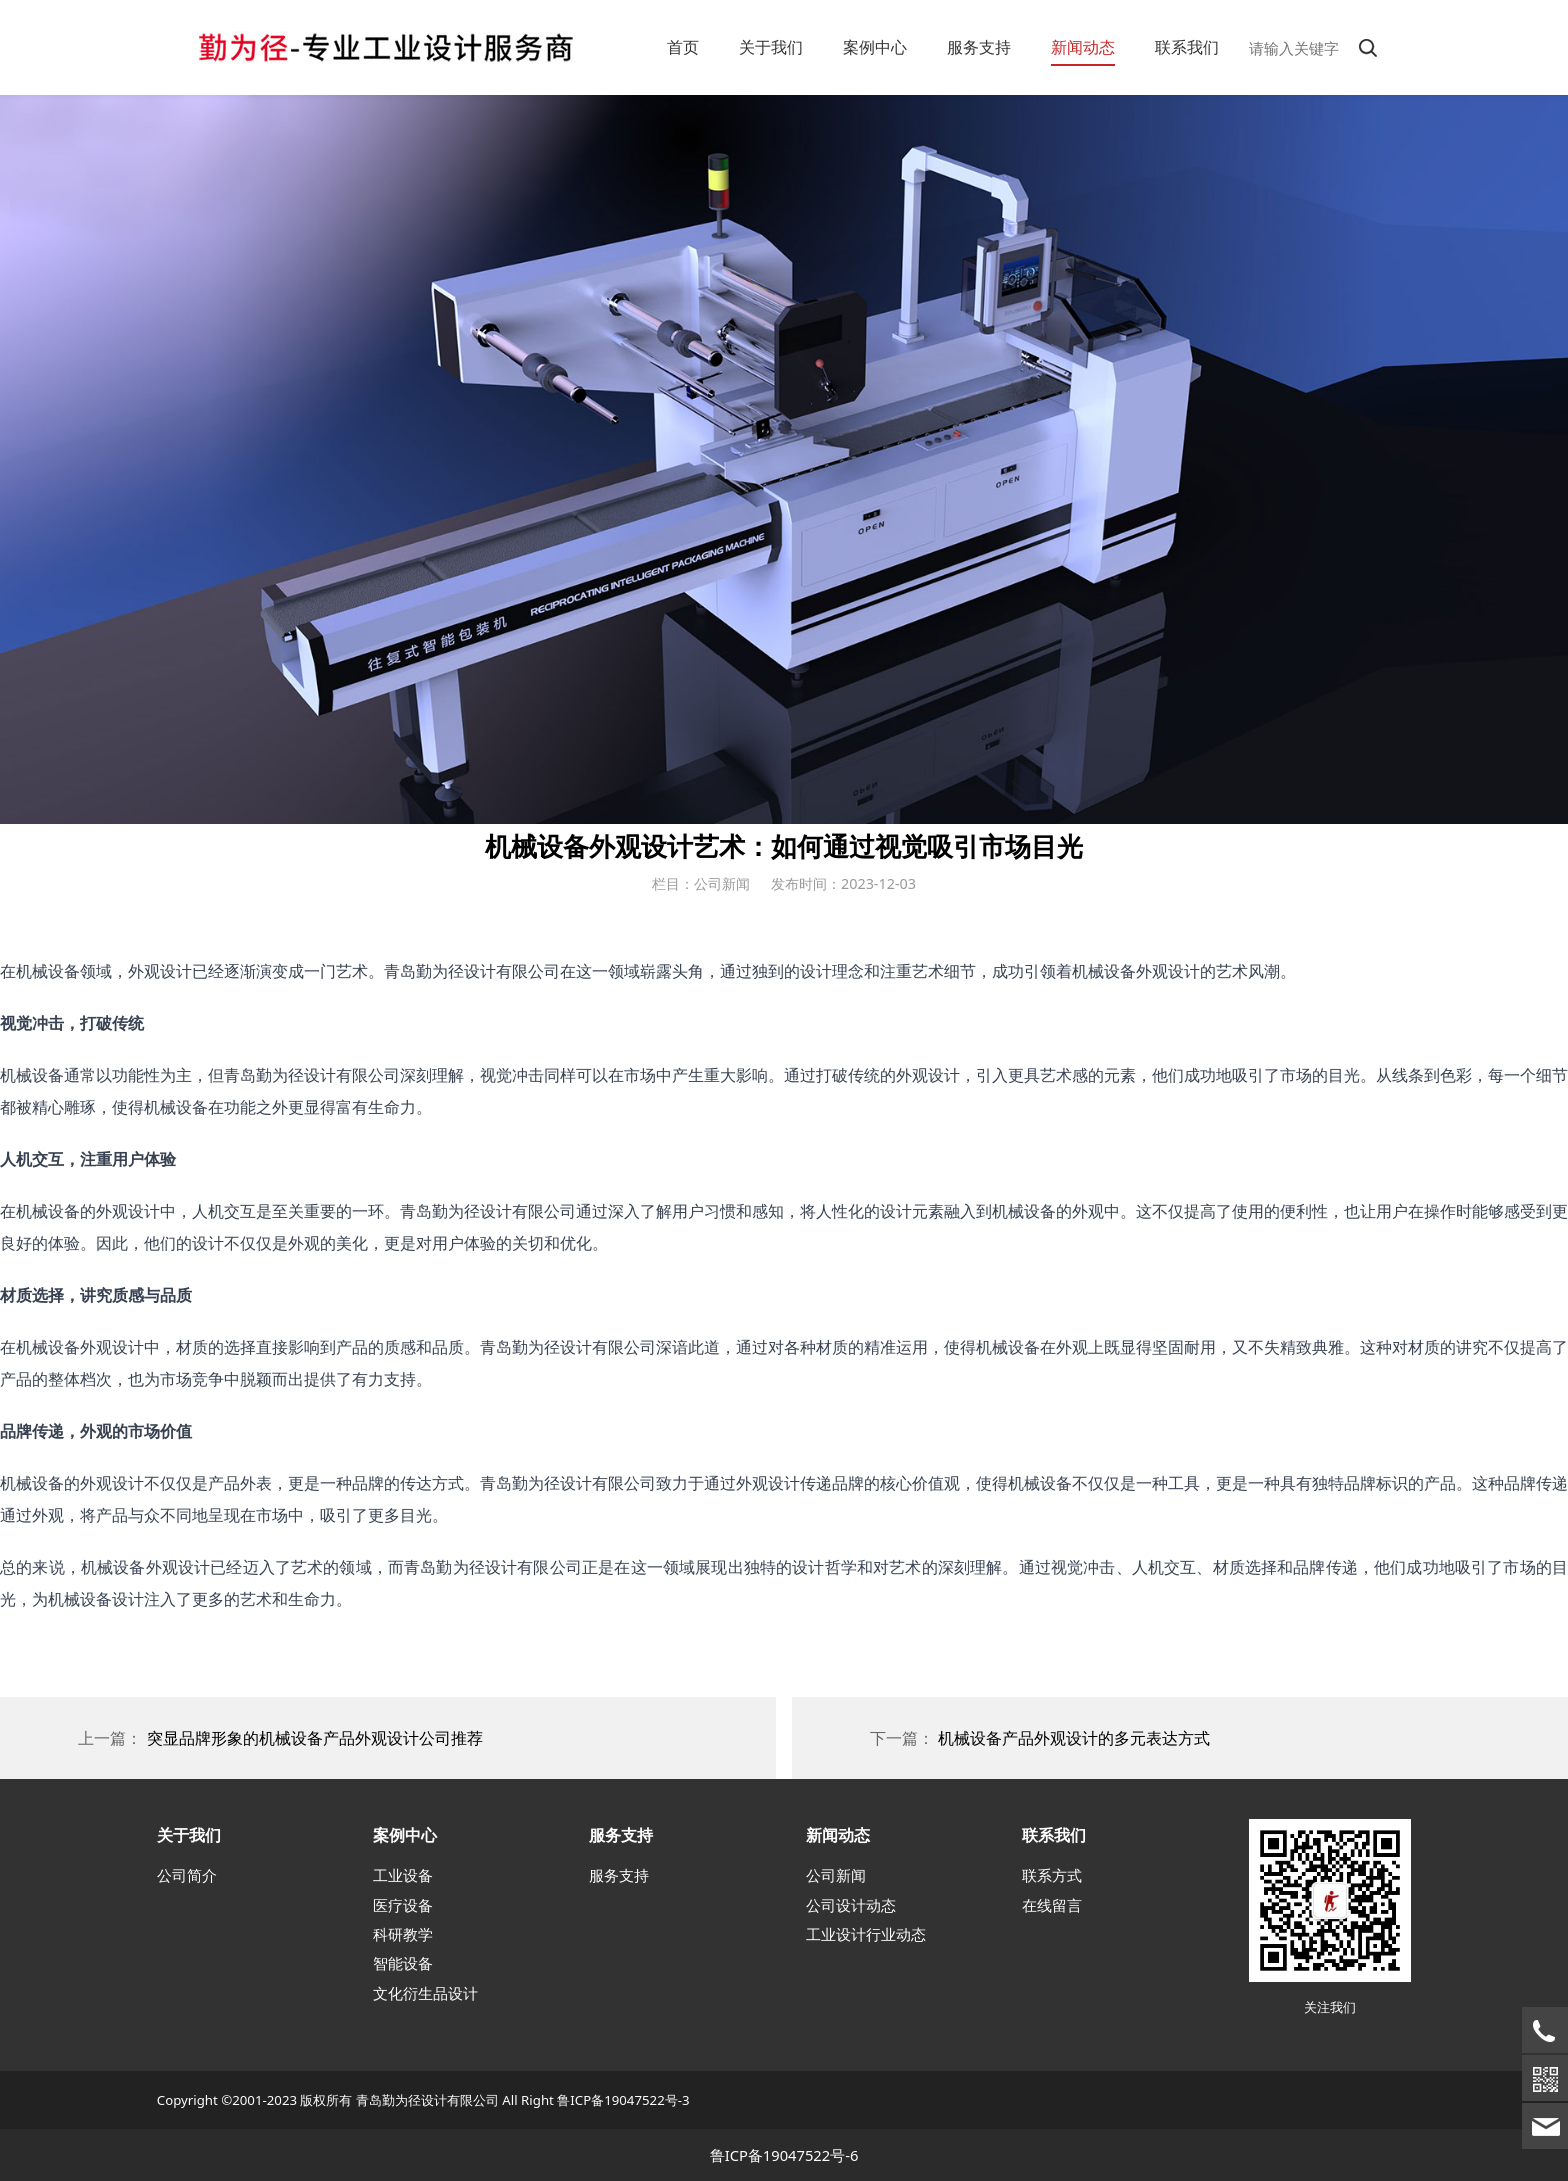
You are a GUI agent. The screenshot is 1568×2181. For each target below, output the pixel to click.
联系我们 (1187, 47)
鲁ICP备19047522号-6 (784, 2155)
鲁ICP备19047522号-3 (623, 2100)
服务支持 (979, 47)
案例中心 (875, 47)
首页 (683, 47)
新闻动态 (1083, 47)
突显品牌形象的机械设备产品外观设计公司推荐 (315, 1738)
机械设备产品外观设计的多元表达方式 (1074, 1738)
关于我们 (771, 47)
